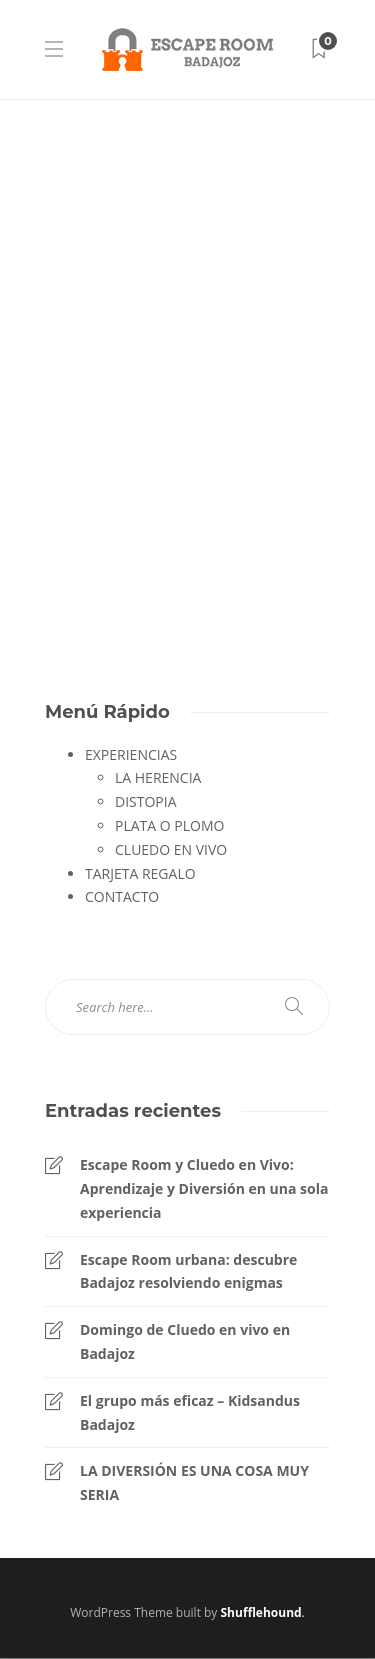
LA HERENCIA (158, 777)
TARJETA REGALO (140, 873)
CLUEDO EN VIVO (171, 849)
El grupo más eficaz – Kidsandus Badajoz (190, 1412)
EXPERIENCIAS (131, 754)
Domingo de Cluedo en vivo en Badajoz (185, 1341)
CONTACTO (122, 896)
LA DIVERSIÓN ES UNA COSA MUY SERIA (194, 1482)
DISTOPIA (146, 801)
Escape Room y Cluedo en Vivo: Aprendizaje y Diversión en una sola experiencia (204, 1188)
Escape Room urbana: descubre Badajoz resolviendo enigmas (188, 1271)
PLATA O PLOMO (169, 825)
